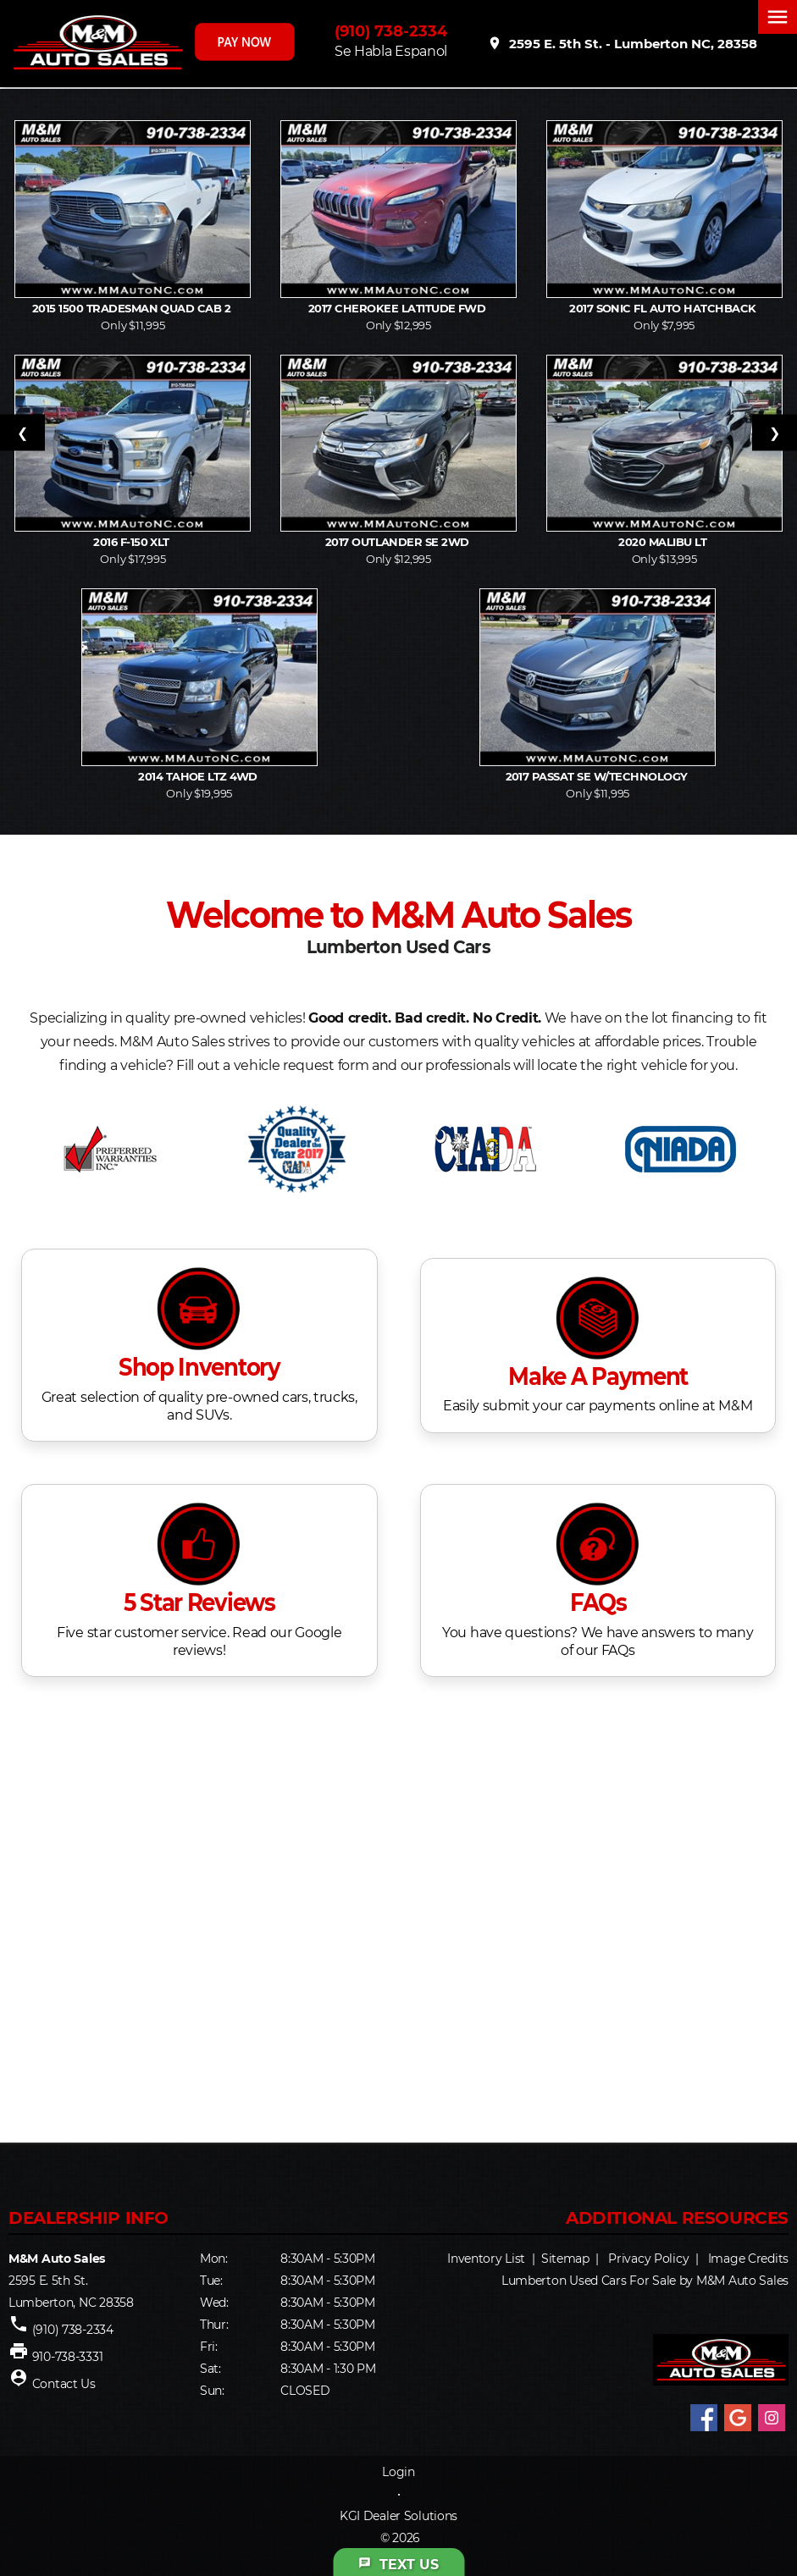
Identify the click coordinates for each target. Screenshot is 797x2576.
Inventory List (486, 2258)
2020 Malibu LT (663, 542)
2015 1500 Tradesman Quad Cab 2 (133, 308)
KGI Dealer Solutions (398, 2516)
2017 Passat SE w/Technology (598, 776)
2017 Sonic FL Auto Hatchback (664, 308)
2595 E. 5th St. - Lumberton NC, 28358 (622, 43)
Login (398, 2471)
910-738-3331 (67, 2356)
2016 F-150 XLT (132, 542)
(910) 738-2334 (391, 31)
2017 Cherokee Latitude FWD (398, 308)
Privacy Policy (648, 2258)
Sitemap (565, 2258)
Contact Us (64, 2383)
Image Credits (748, 2258)
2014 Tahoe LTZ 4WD (199, 776)
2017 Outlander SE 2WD (399, 542)
